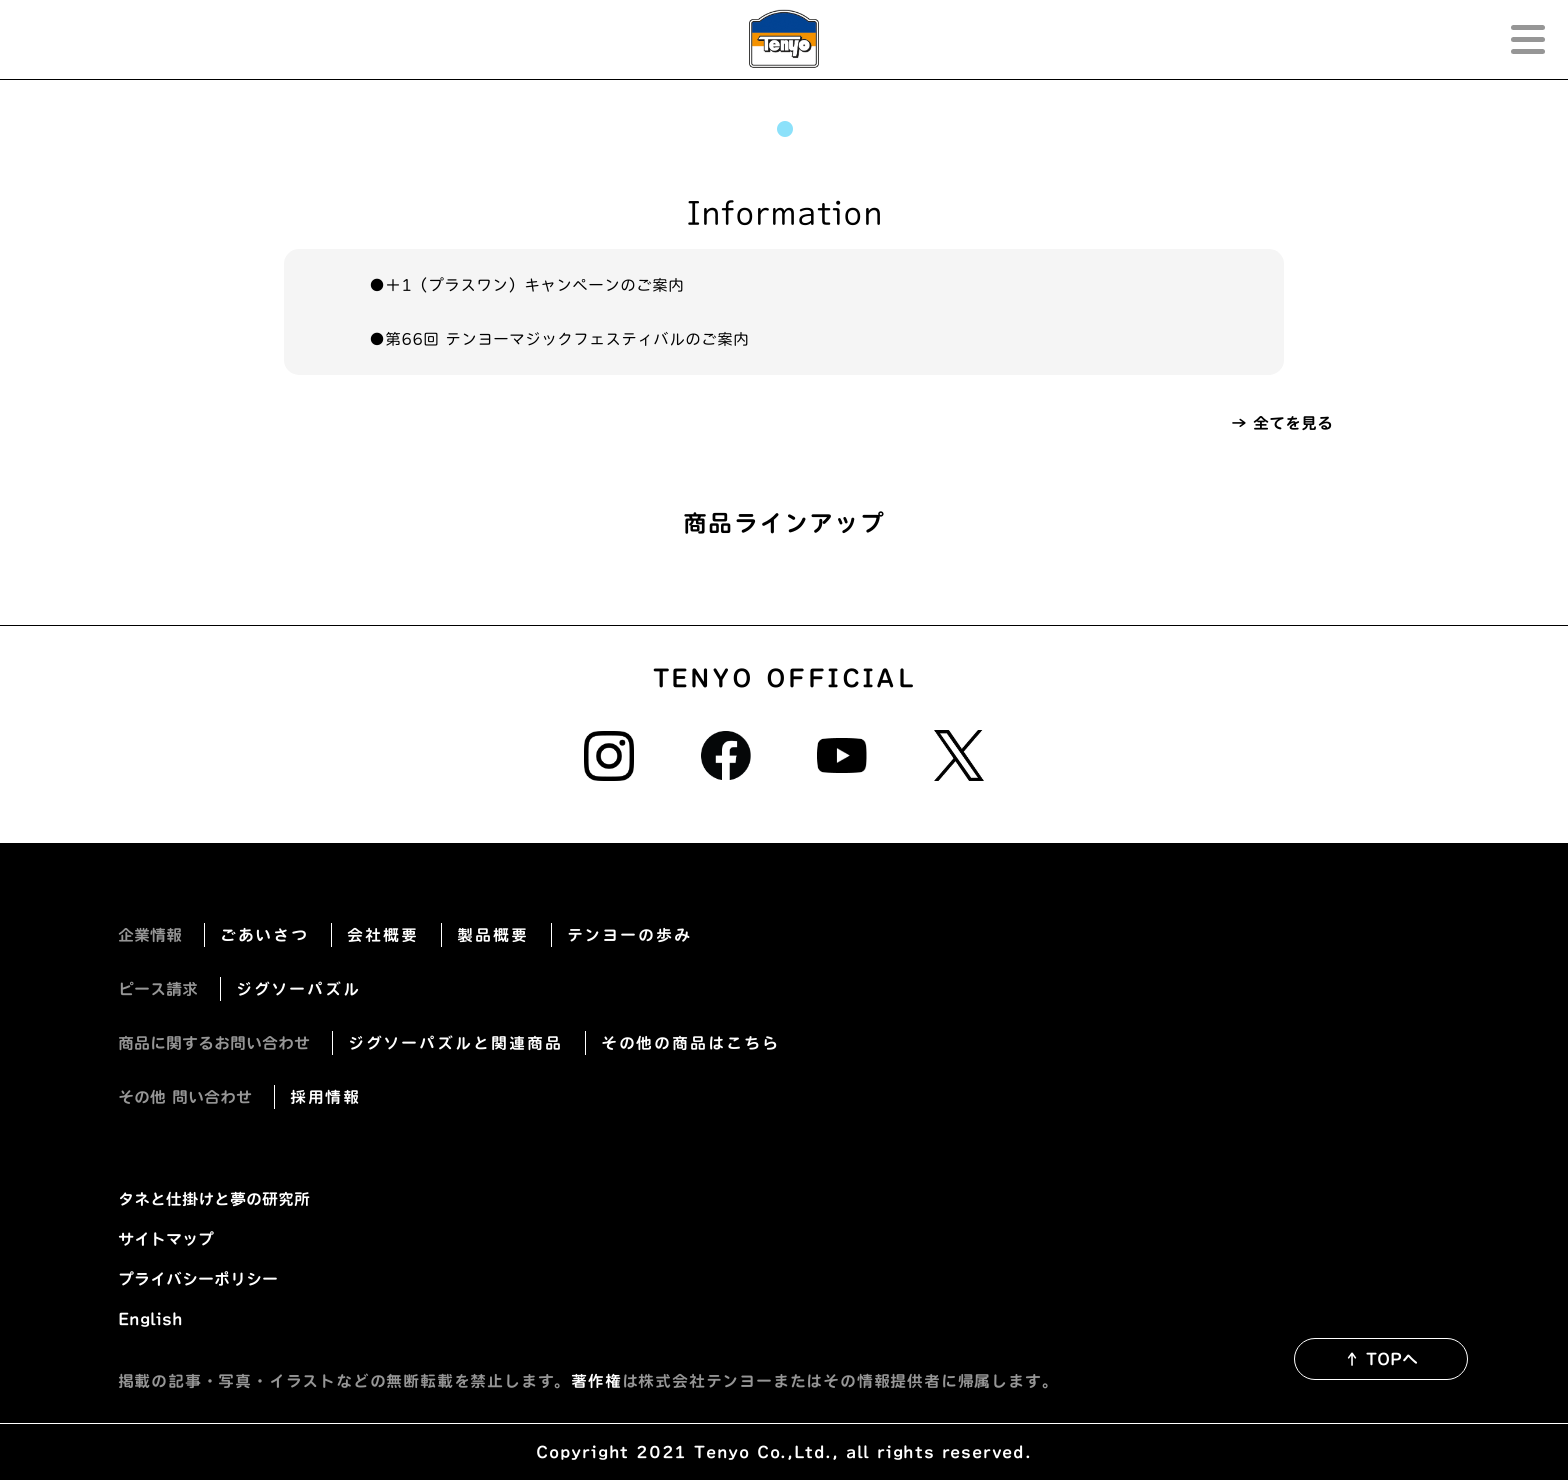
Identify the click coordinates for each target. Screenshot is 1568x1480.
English (150, 1319)
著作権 (596, 1381)
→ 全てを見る (1282, 423)
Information (784, 213)
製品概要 (493, 935)
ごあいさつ (265, 935)
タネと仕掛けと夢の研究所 (214, 1199)
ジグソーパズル (298, 989)
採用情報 (326, 1097)
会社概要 (383, 935)
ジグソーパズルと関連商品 (455, 1043)
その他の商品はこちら (690, 1043)
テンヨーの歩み (629, 935)
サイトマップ (166, 1239)
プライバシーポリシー (198, 1279)
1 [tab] (784, 129)
